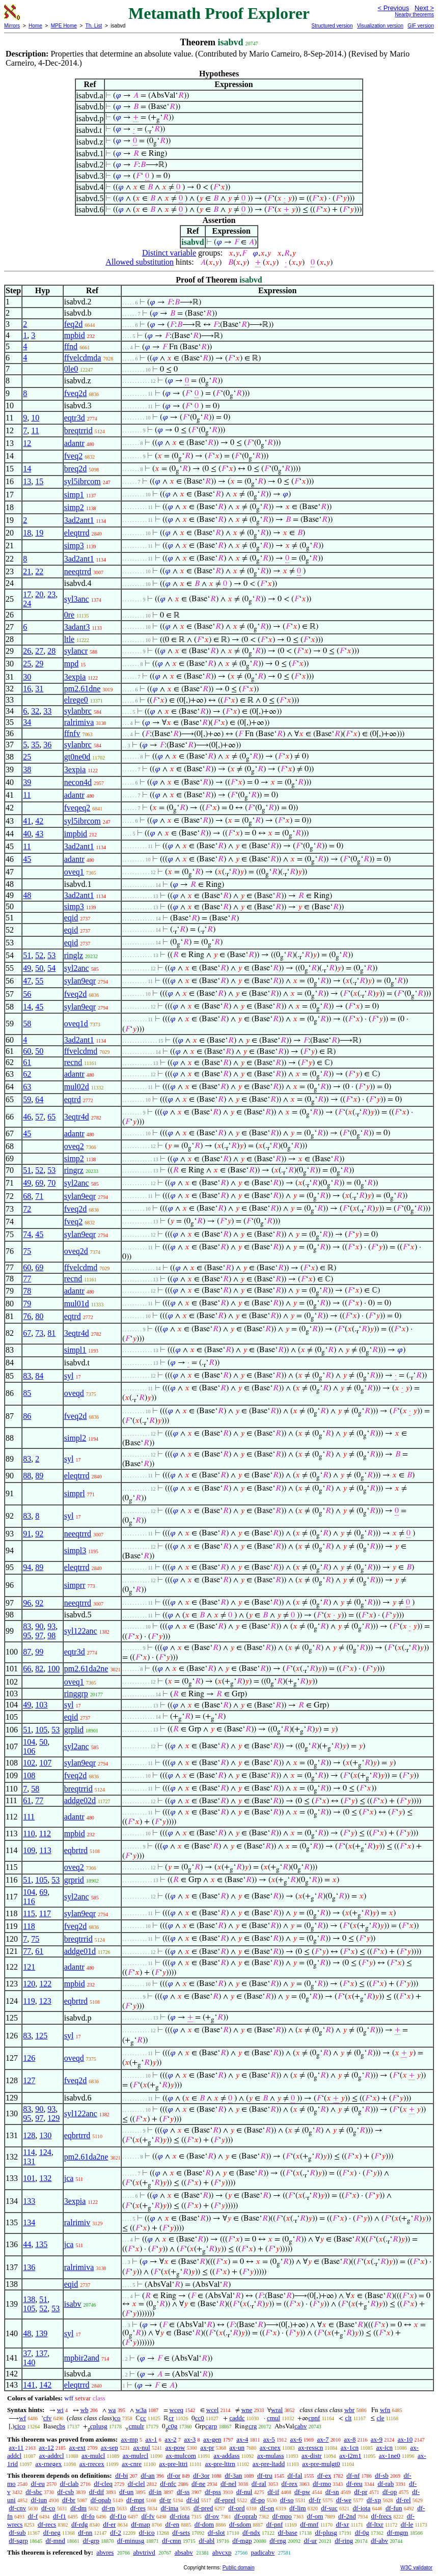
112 (45, 1833)
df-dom (204, 2524)
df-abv (379, 2540)
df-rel (403, 2500)
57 (39, 1116)
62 (27, 1074)
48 (27, 895)
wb (84, 2410)
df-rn (108, 2508)
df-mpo (282, 2516)
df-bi (121, 2475)
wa (112, 2410)
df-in (155, 2492)
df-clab (69, 2483)
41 (27, 821)
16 (27, 688)
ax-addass (226, 2455)
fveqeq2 (77, 807)
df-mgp (242, 2540)
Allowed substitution (139, 262)
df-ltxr (374, 2524)
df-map (140, 2524)
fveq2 (73, 456)
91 (27, 1533)
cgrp (211, 2426)
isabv (72, 2304)
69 (39, 1183)
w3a (141, 2410)
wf (22, 2418)
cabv (300, 2426)
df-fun (394, 2508)
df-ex (324, 2475)
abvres (105, 2552)
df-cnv (17, 2508)
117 (45, 1913)
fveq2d (75, 393)
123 (45, 2001)
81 (51, 1333)
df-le (407, 2524)
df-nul (244, 2492)
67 (27, 1333)
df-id (192, 2500)
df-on (267, 2508)
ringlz (73, 955)
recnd (73, 1062)
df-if (273, 2492)
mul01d (76, 1303)
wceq (176, 2410)
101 (29, 2178)
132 (45, 2178)
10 (35, 417)
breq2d (75, 468)
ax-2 (170, 2439)
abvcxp (222, 2552)
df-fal (294, 2475)
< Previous (393, 8)
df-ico (147, 2532)
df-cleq (103, 2483)
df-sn (332, 2492)
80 (39, 1316)
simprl (74, 1493)
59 (27, 1099)
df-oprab (245, 2516)
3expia (75, 677)
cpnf (314, 2418)
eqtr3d (74, 417)
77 (27, 1278)
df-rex (289, 2483)
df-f (33, 2516)
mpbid (74, 335)
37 (27, 2353)
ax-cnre (132, 2464)
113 (45, 1850)
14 (27, 468)
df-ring (344, 2540)
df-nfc (168, 2483)
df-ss (183, 2492)
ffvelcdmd (80, 1051)
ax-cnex (270, 2447)
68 (27, 1196)
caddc (236, 2418)
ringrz (74, 1170)
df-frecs (381, 2516)
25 (27, 663)
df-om (315, 2516)
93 (51, 1626)
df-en (172, 2524)
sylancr (76, 651)
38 (27, 769)
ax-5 (269, 2439)
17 (27, 594)
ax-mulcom (181, 2455)
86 (27, 1416)
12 (27, 443)
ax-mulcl (93, 2455)
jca (69, 2178)
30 (27, 677)
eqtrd (72, 1099)
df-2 (115, 2532)
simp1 (74, 494)
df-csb (66, 2492)
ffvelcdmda (82, 357)
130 (45, 2135)
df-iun (39, 2500)
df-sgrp (18, 2540)
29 (39, 663)
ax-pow (175, 2447)
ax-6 (296, 2439)
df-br (68, 2500)
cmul (273, 2418)
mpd (71, 663)
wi (60, 2410)
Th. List (94, 26)
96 (27, 1603)
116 (29, 1901)
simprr (75, 1585)
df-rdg (79, 2524)
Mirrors (12, 26)
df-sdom (240, 2524)
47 (27, 980)
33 (47, 711)
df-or (173, 2475)
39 (27, 782)
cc (143, 2418)
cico (19, 2426)
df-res (137, 2508)
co (117, 2418)
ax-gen (212, 2439)
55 (39, 980)
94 (27, 1567)
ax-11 (16, 2447)
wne (247, 2410)
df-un (126, 2492)
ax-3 (190, 2439)
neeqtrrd (77, 571)
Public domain (239, 2567)
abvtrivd (144, 2552)
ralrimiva (79, 722)
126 (29, 2058)
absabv (184, 2552)
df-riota (179, 2516)
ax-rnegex (48, 2464)
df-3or (201, 2475)
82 (39, 1668)
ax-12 (46, 2447)
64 (39, 1099)
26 (27, 651)
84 (39, 1375)
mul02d (76, 1086)
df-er (109, 2524)
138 (29, 2299)
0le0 (71, 369)
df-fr (315, 2500)
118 (29, 1926)
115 (29, 1913)
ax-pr (207, 2447)
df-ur (310, 2540)
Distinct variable (169, 252)
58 (27, 1023)
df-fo (88, 2516)
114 (29, 2152)
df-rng (277, 2540)
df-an (147, 2475)
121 (29, 1967)
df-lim (297, 2508)
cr (171, 2418)
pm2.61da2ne (86, 1668)
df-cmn (171, 2540)
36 (47, 744)
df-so (287, 2500)
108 (29, 1775)
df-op (389, 2492)
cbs (61, 2426)
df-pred (203, 2508)
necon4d (78, 782)
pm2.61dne (82, 688)
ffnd (70, 346)
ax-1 (151, 2439)
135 (41, 2244)
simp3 (74, 545)
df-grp (91, 2540)
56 (27, 994)
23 (51, 594)
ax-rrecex (91, 2464)
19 (39, 532)
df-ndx (251, 2532)
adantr (74, 443)
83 (27, 1375)
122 (45, 1983)
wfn (385, 2410)
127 (29, 2080)
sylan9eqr (80, 980)
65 (51, 1116)
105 (41, 1729)
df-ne (198, 2483)
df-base (287, 2532)
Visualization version (380, 26)
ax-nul (141, 2447)
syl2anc (76, 968)
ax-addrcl (51, 2455)
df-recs (47, 2524)
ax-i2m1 (350, 2455)
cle (380, 2418)
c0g (173, 2426)
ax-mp (129, 2439)
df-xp (374, 2500)
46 (27, 1116)
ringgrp (76, 1693)
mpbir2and (81, 2358)
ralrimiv (77, 2222)
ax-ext (77, 2447)
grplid (74, 1729)
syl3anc (76, 599)
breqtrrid (78, 430)
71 (39, 1196)
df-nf (353, 2475)
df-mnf (309, 2524)
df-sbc (33, 2492)
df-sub (17, 2532)
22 (39, 571)
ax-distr (312, 2455)
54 (51, 968)
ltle (69, 639)
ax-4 (242, 2439)
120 (29, 1983)
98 (51, 1635)
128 (29, 2135)
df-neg (52, 2532)
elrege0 (76, 699)
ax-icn (384, 2447)
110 (29, 1833)
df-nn (85, 2532)
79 (27, 1303)
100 (53, 1668)
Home (35, 26)
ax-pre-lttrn (220, 2464)
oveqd (74, 1393)
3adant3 (77, 627)
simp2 (74, 507)
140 (29, 2362)
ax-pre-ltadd (269, 2464)
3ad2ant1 (79, 520)
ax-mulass (270, 2455)
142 (45, 2385)
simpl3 (75, 1550)
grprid (74, 1879)
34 (27, 722)
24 (27, 603)
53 (51, 955)
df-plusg (326, 2532)
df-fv (148, 2516)
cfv (47, 2418)
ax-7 (322, 2439)
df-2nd (347, 2516)
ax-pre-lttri (173, 2464)
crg (253, 2426)
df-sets (181, 2532)
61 (27, 1062)
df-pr (360, 2492)
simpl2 (75, 1438)
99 (39, 1651)
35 (35, 744)
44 (27, 2244)
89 (39, 1475)
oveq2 (74, 1146)
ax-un (236, 2447)
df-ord (236, 2508)
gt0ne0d (77, 756)
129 (53, 2118)
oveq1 (74, 871)
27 (39, 651)
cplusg (98, 2426)
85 (27, 1393)
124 (45, 2152)
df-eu (37, 2483)
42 (39, 821)
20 (39, 594)
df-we (343, 2500)
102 (29, 1762)
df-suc (329, 2508)
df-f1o (118, 2516)
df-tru (264, 2475)
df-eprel (224, 2500)
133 (29, 2201)
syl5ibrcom (82, 481)
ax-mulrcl (136, 2455)
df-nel (228, 2483)
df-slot (216, 2532)
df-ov (212, 2516)
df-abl (206, 2540)
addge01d (80, 1951)
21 (27, 571)
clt (348, 2418)
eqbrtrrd (77, 2135)
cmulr (136, 2426)
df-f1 (59, 2516)
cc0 (199, 2418)
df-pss (213, 2492)
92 (39, 1533)
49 (27, 968)
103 (41, 1704)
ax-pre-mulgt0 (321, 2464)
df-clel (136, 2483)
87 (27, 1651)
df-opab (101, 2500)
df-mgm (397, 2532)
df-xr (342, 2524)
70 (51, 1183)
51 (27, 955)
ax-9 (376, 2439)
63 (27, 1086)
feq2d (73, 324)
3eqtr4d (76, 1116)
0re (69, 614)
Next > (424, 8)
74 (27, 1234)
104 (29, 1742)
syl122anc (80, 1631)
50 (39, 968)
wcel (212, 2410)
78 (27, 1290)
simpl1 (75, 1350)
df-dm (78, 2508)
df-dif (96, 2492)
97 (39, 1635)
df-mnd (55, 2540)
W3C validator (416, 2567)
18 (27, 532)
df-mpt (135, 2500)
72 (27, 1209)
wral (277, 2410)
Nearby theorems (414, 14)
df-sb (382, 2475)
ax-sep (109, 2447)
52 (39, 955)
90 (39, 1626)
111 (29, 1816)
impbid (75, 833)
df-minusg (130, 2540)
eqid (71, 917)
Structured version (331, 26)
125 (41, 2035)
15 (39, 481)
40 (27, 833)
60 (27, 1051)
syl (69, 1375)
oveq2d (76, 1251)
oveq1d (76, 1023)
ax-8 (349, 2439)
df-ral (259, 2483)
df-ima (169, 2508)
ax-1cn (350, 2447)
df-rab (385, 2483)
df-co (48, 2508)
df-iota (362, 2508)
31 (39, 688)
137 (41, 2353)
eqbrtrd (76, 1850)
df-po (258, 2500)
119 (29, 2001)
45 (27, 859)
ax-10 (405, 2439)
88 (27, 1475)
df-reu (354, 2483)
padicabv (263, 2552)
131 (29, 2161)
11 (35, 430)
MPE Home (64, 26)
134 (29, 2222)
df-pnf (274, 2524)
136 (29, 2267)
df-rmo (322, 2483)
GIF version (420, 26)
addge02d (80, 1800)
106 (29, 1751)
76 (27, 1316)
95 (27, 1635)
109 (29, 1850)
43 (39, 833)
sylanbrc (78, 711)
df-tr (165, 2500)
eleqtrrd (77, 532)
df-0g (362, 2532)
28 (51, 651)
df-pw (302, 2492)
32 (35, 711)
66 (27, 1668)
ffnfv (72, 733)
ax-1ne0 (389, 2455)
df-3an (233, 2475)
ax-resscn (310, 2447)
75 (27, 1251)
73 (39, 1333)
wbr (349, 2410)
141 (29, 2385)
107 (45, 1762)
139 (41, 2333)
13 (27, 481)
